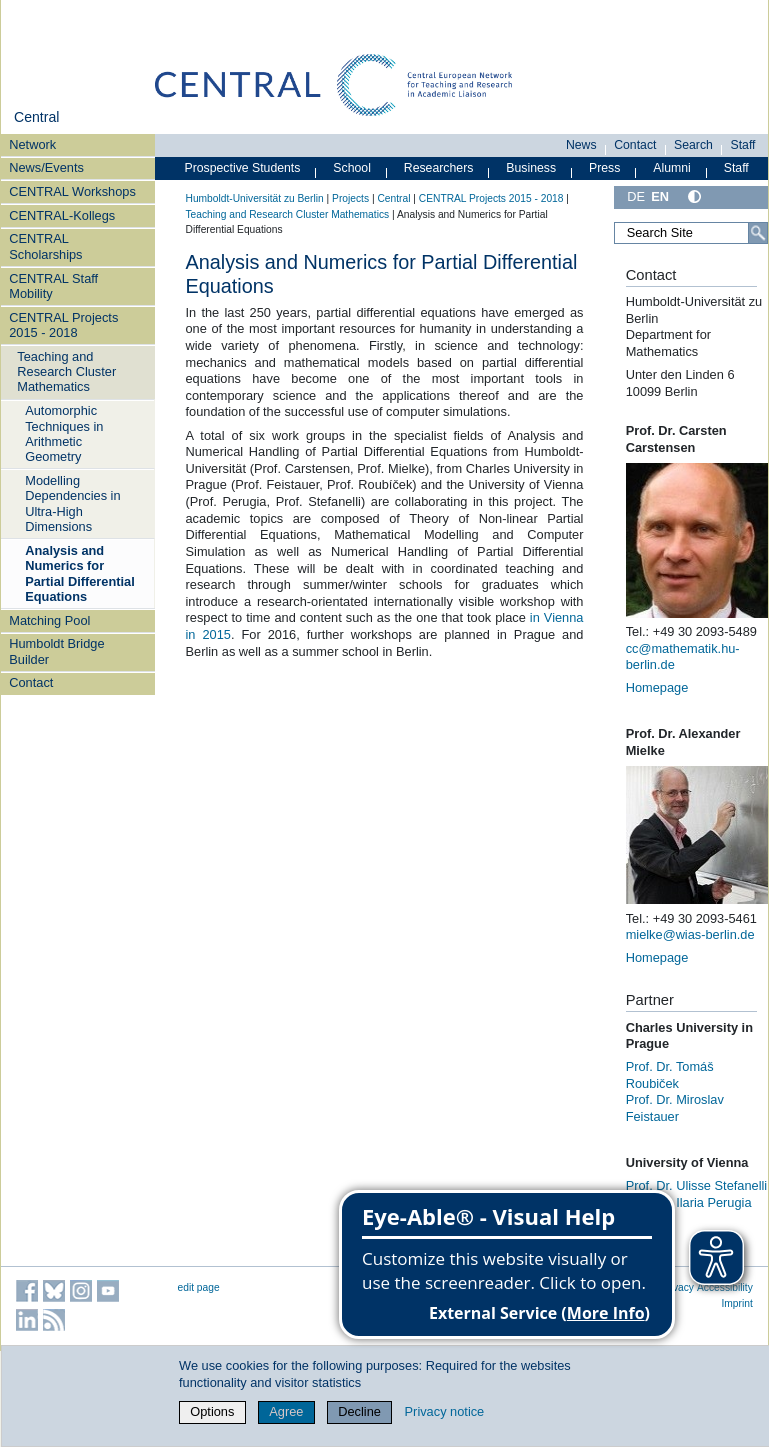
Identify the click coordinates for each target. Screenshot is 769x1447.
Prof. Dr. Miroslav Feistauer (675, 1108)
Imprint (737, 1303)
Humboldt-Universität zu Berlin (255, 198)
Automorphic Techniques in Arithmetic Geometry (64, 433)
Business (531, 168)
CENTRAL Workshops (72, 191)
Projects (350, 198)
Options (212, 1411)
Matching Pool (49, 620)
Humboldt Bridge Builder (56, 651)
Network (32, 144)
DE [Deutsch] (636, 196)
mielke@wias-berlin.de (690, 934)
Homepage (657, 687)
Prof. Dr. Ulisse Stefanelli (697, 1185)
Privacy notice (445, 1411)
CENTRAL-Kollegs (62, 215)
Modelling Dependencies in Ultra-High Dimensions (72, 503)
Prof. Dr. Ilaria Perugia (689, 1202)
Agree (286, 1411)
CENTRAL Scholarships (45, 246)
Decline (359, 1411)
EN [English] (660, 196)
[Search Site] (690, 233)
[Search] (758, 233)
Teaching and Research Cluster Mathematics (66, 372)
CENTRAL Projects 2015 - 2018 (63, 325)
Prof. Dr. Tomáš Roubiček (670, 1075)
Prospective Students (243, 168)
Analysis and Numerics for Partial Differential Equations (80, 573)
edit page (199, 1287)
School (352, 168)
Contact (31, 682)
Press (604, 168)
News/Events (46, 167)
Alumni (672, 168)
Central (36, 117)
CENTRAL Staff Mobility (53, 286)
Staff (743, 145)
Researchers (439, 168)
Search (693, 145)
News (581, 145)
